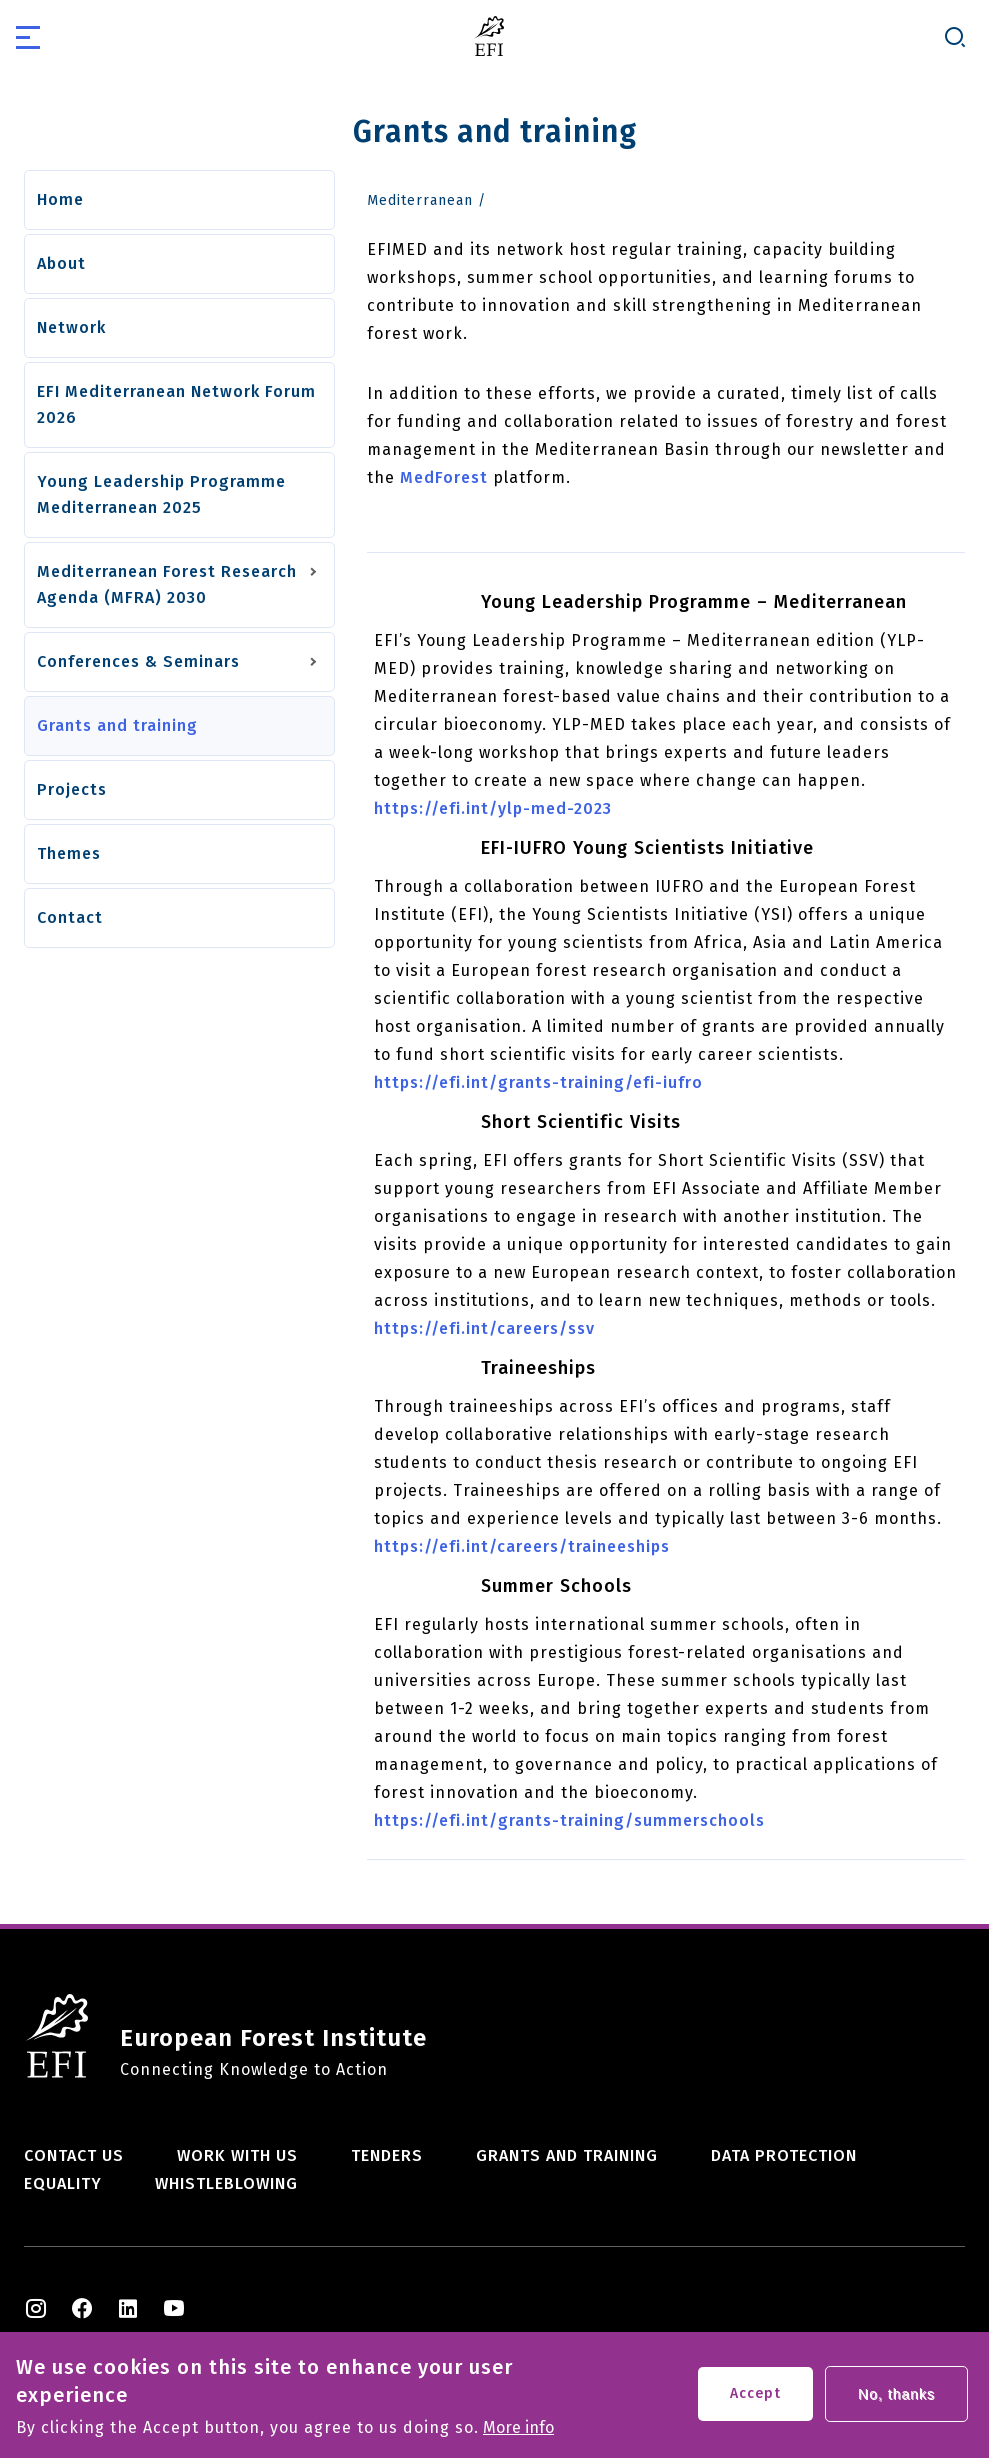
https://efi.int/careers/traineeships (522, 1546)
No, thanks (896, 2402)
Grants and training (117, 725)
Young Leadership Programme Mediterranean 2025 (161, 494)
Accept (755, 2401)
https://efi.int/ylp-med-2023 (493, 808)
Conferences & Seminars (138, 661)
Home (60, 199)
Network (71, 327)
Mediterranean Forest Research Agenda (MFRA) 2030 (167, 584)
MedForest (444, 477)
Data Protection (784, 2155)
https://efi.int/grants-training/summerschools (569, 1820)
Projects (72, 789)
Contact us (74, 2155)
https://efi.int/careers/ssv (484, 1328)
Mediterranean (420, 200)
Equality (63, 2183)
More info (518, 2436)
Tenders (387, 2155)
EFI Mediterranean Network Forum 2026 (176, 404)
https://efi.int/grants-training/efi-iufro (538, 1082)
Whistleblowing (226, 2183)
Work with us (237, 2155)
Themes (69, 853)
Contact (70, 917)
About (61, 263)
